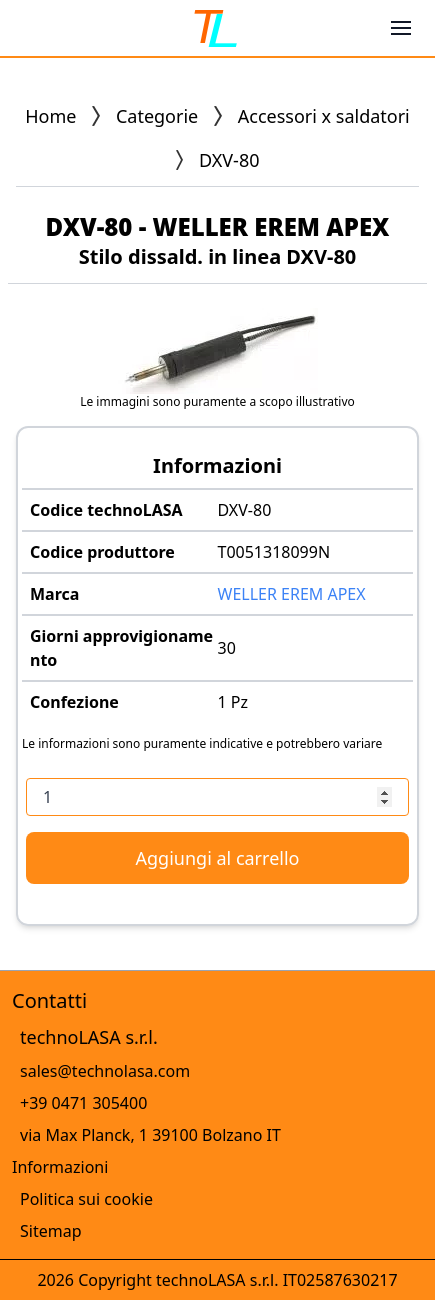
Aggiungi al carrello (218, 858)
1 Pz (233, 702)
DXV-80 (245, 510)
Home (50, 116)
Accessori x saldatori (324, 116)
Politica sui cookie (86, 1199)
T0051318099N (274, 552)
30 (227, 648)
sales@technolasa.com (105, 1071)
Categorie (157, 116)
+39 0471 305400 (83, 1103)
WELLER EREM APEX (292, 594)
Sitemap (51, 1231)
